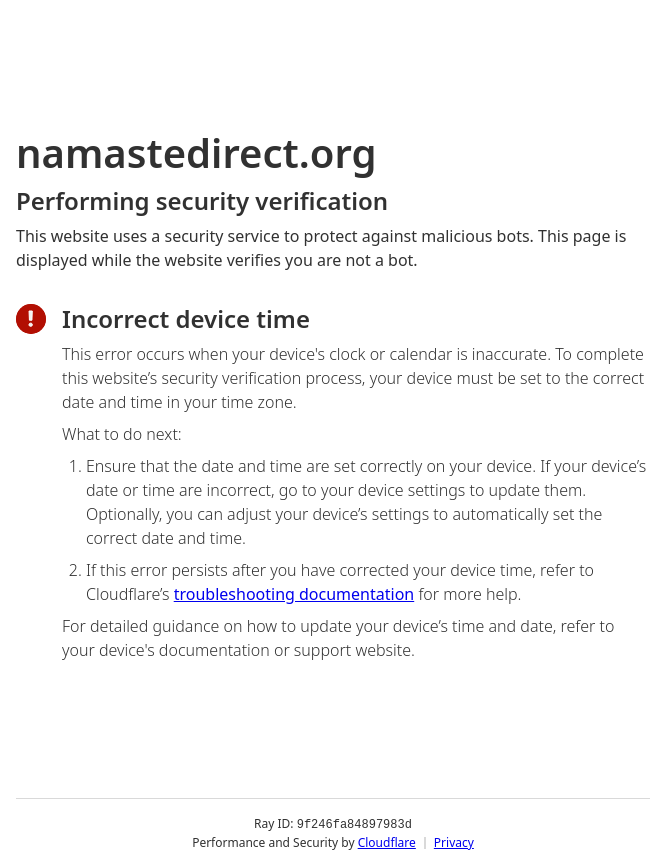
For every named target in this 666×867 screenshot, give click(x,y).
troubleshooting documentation (294, 594)
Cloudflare (387, 841)
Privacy (454, 841)
